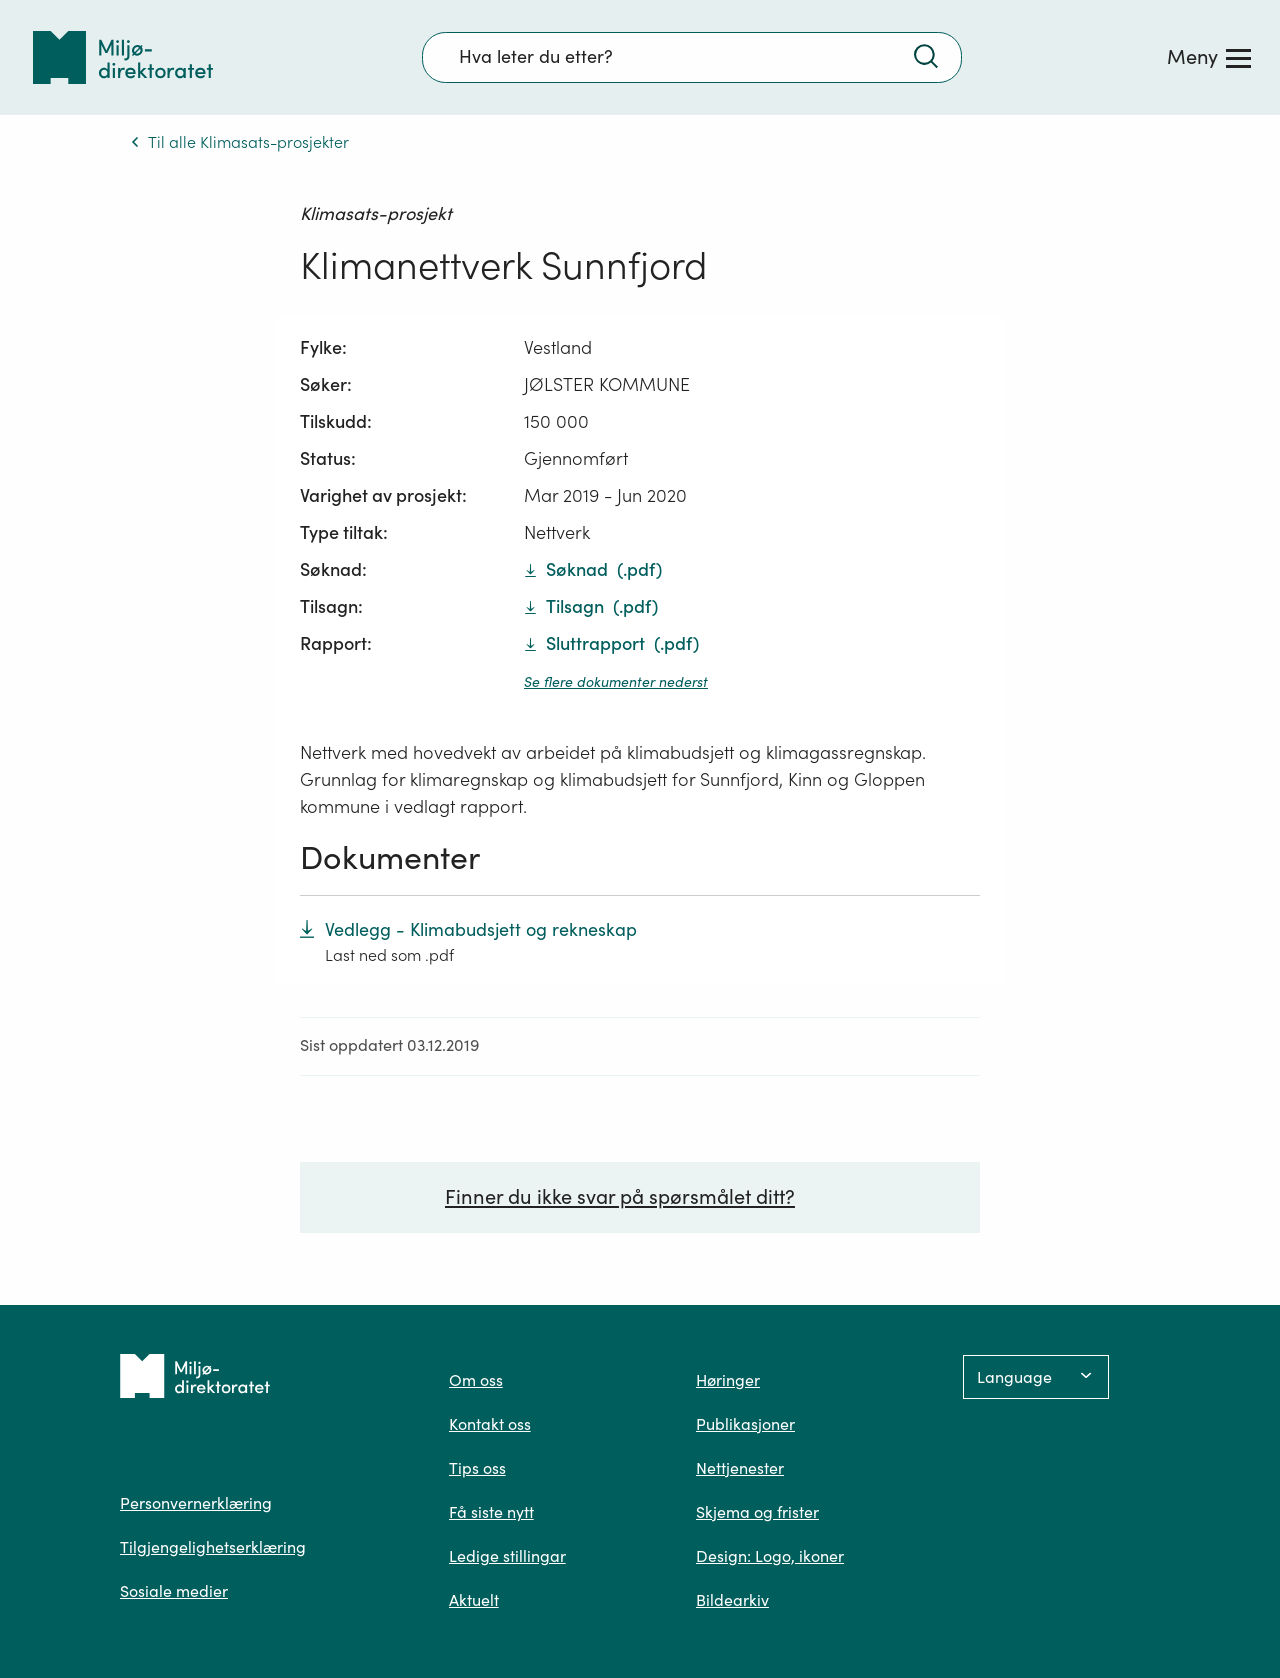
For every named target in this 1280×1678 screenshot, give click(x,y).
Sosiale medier (174, 1591)
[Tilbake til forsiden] (123, 57)
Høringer (728, 1380)
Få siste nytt (491, 1512)
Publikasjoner (745, 1424)
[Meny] (1209, 57)
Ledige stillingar (507, 1556)
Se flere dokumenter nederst (616, 682)
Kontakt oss (490, 1424)
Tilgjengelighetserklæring (213, 1547)
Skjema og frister (757, 1512)
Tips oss (477, 1468)
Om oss (476, 1380)
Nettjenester (740, 1468)
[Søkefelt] (692, 57)
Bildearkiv (732, 1600)
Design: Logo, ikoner (770, 1556)
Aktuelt (474, 1600)
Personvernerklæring (196, 1503)
